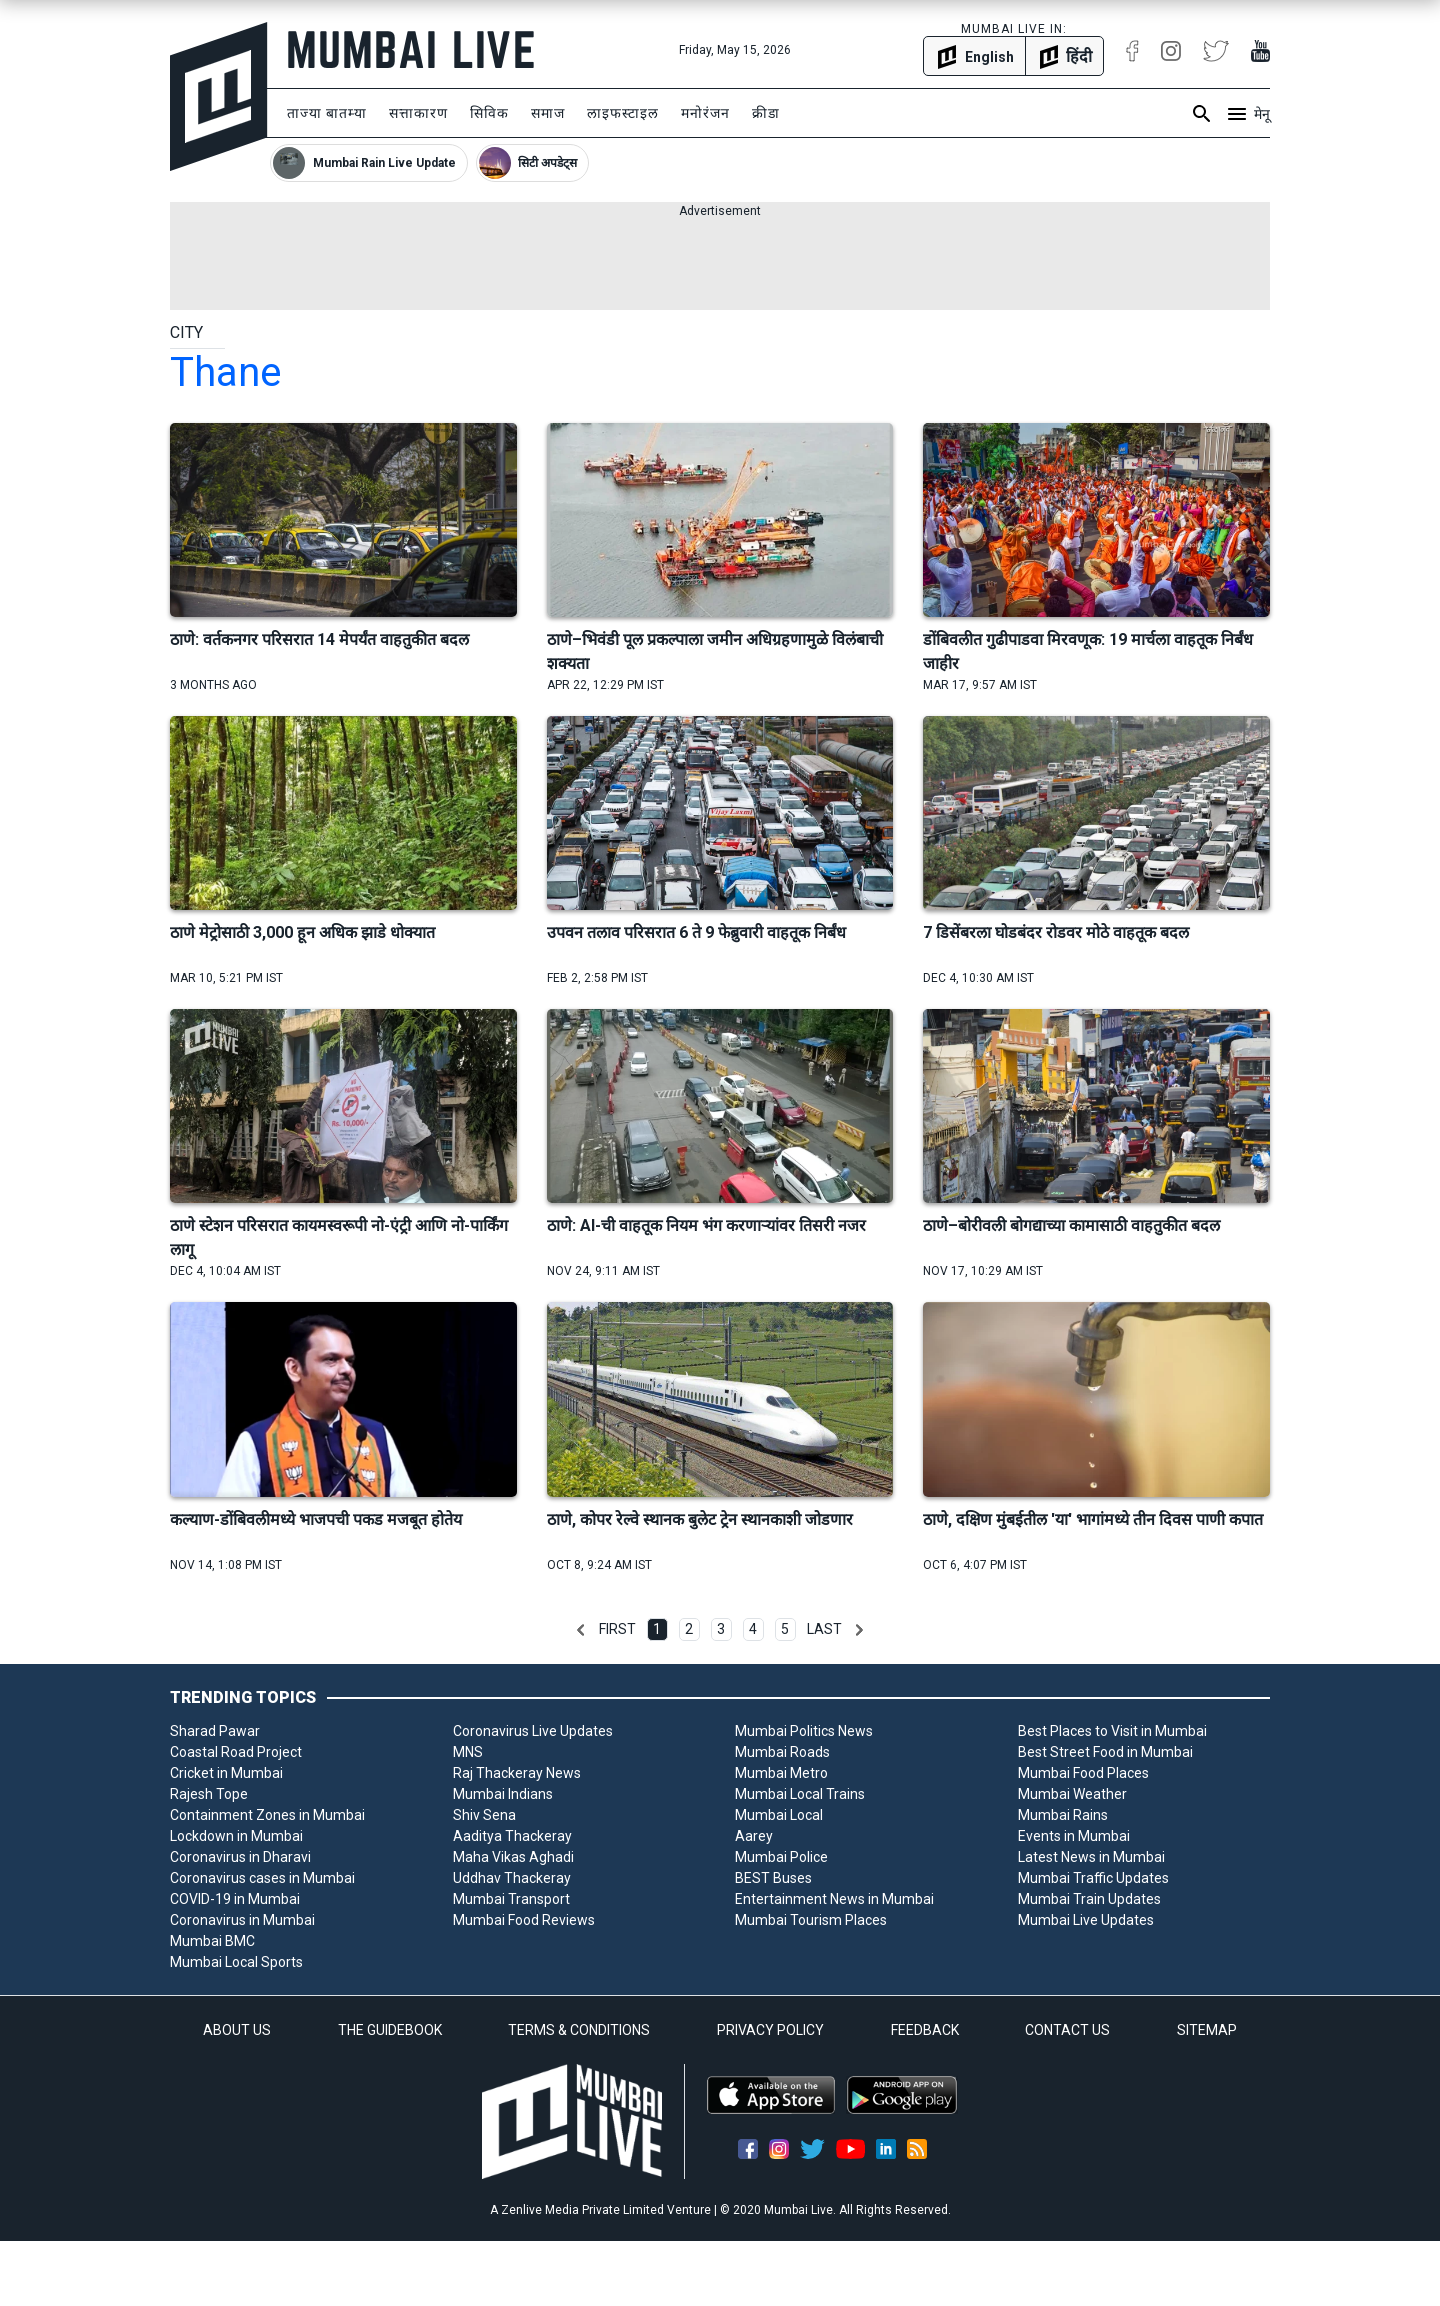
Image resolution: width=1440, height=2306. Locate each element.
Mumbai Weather (1072, 1794)
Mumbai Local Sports (236, 1962)
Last (824, 1629)
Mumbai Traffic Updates (1093, 1878)
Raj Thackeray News (517, 1773)
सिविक (489, 113)
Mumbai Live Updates (1086, 1920)
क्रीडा (766, 113)
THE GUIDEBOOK (390, 2030)
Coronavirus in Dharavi (240, 1857)
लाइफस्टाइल (623, 113)
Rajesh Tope (209, 1794)
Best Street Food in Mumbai (1105, 1752)
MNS (468, 1752)
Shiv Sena (484, 1815)
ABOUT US (237, 2030)
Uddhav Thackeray (512, 1878)
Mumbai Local (779, 1815)
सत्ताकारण (418, 113)
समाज (548, 113)
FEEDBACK (925, 2030)
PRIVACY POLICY (770, 2030)
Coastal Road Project (236, 1752)
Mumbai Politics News (804, 1731)
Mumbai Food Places (1083, 1773)
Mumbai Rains (1063, 1815)
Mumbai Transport (511, 1899)
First (617, 1629)
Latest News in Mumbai (1091, 1857)
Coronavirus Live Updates (533, 1731)
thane (225, 372)
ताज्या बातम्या (327, 113)
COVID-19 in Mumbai (235, 1899)
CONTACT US (1067, 2030)
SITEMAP (1207, 2030)
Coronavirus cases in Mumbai (262, 1878)
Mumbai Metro (781, 1773)
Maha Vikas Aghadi (513, 1857)
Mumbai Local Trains (800, 1794)
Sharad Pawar (215, 1731)
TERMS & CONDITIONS (579, 2030)
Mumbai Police (781, 1857)
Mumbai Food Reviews (524, 1920)
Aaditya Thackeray (512, 1836)
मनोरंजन (705, 113)
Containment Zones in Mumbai (267, 1815)
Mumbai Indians (503, 1794)
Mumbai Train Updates (1089, 1899)
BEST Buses (773, 1878)
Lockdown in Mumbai (236, 1836)
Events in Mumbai (1074, 1836)
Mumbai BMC (212, 1941)
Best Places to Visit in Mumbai (1112, 1731)
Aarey (754, 1836)
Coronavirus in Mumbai (242, 1920)
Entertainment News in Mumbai (834, 1899)
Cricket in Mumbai (226, 1773)
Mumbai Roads (782, 1752)
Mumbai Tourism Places (811, 1920)
